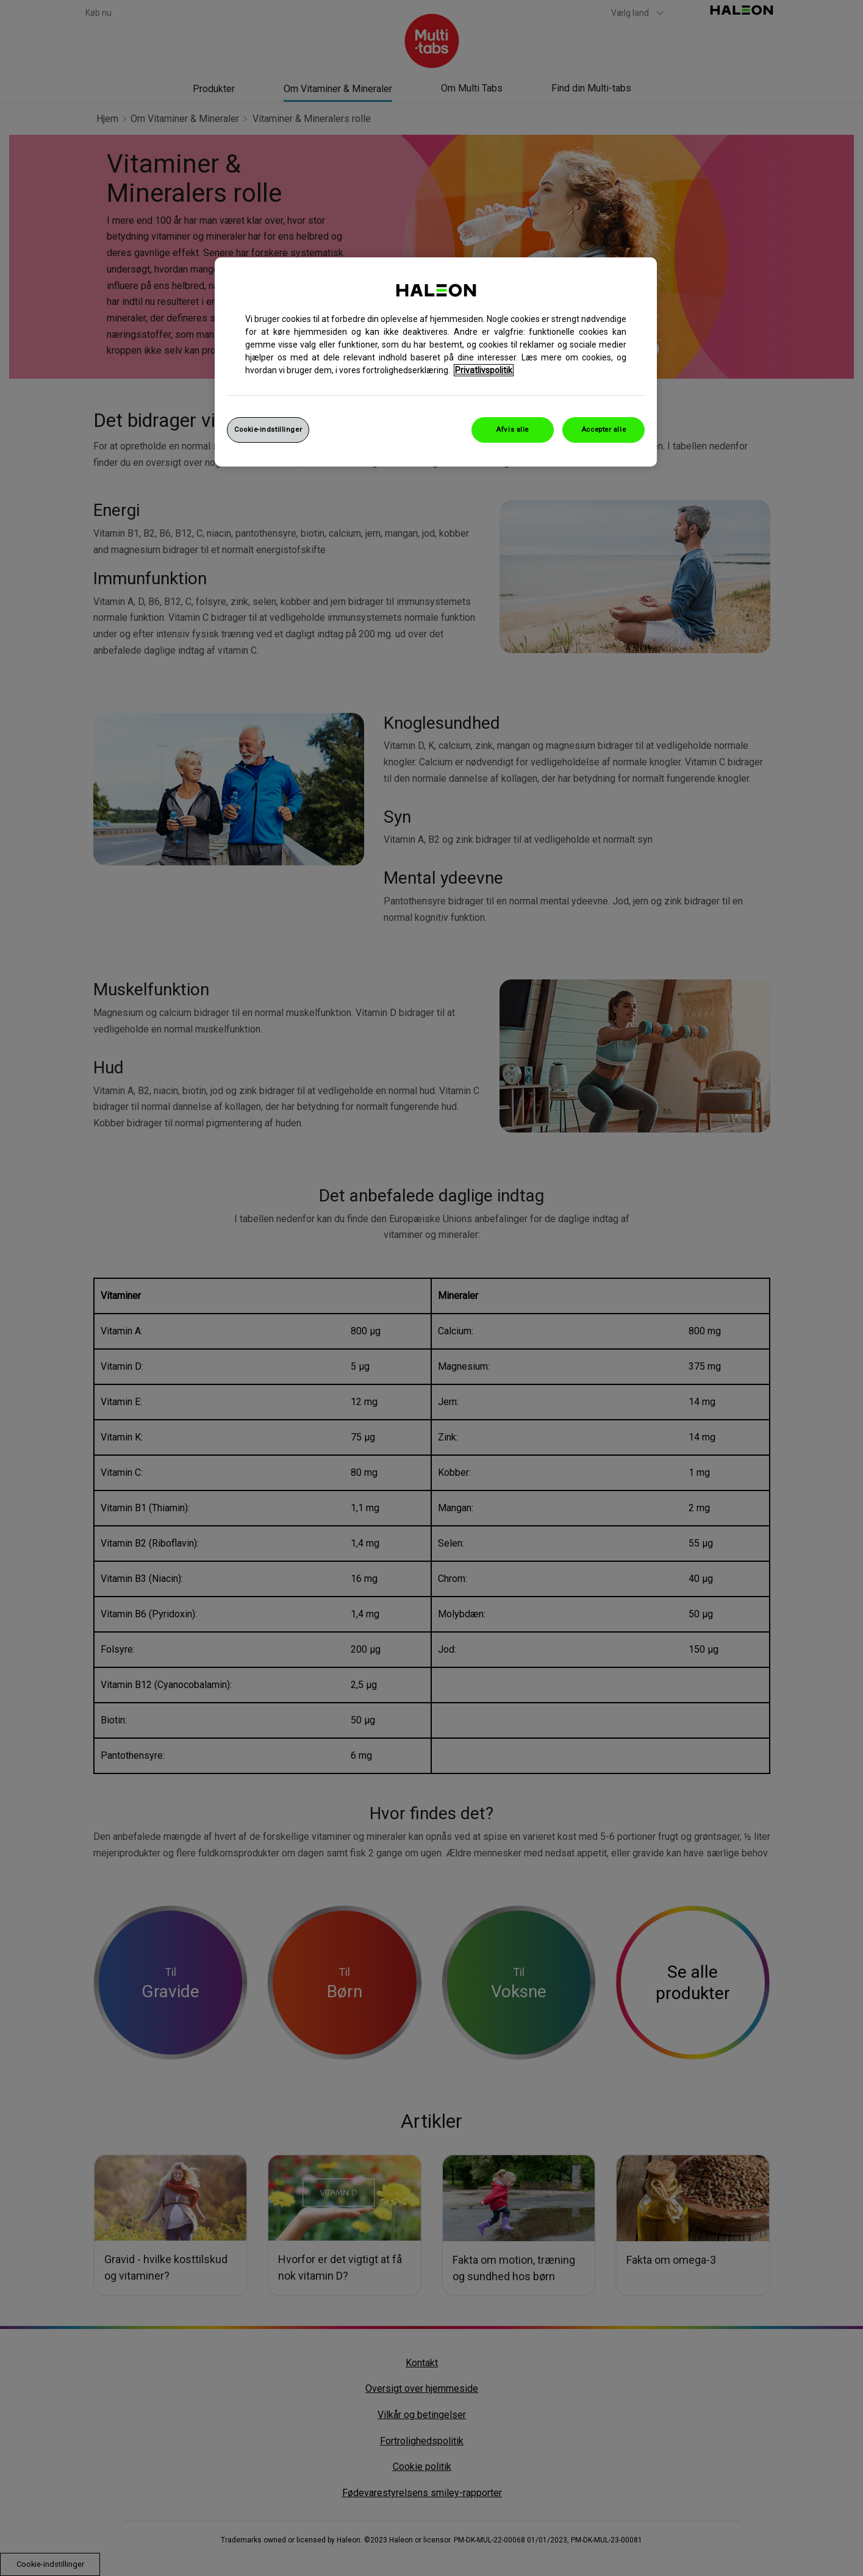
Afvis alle (512, 429)
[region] (436, 362)
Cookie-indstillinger (268, 429)
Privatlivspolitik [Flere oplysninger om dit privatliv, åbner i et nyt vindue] (483, 370)
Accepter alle (603, 429)
